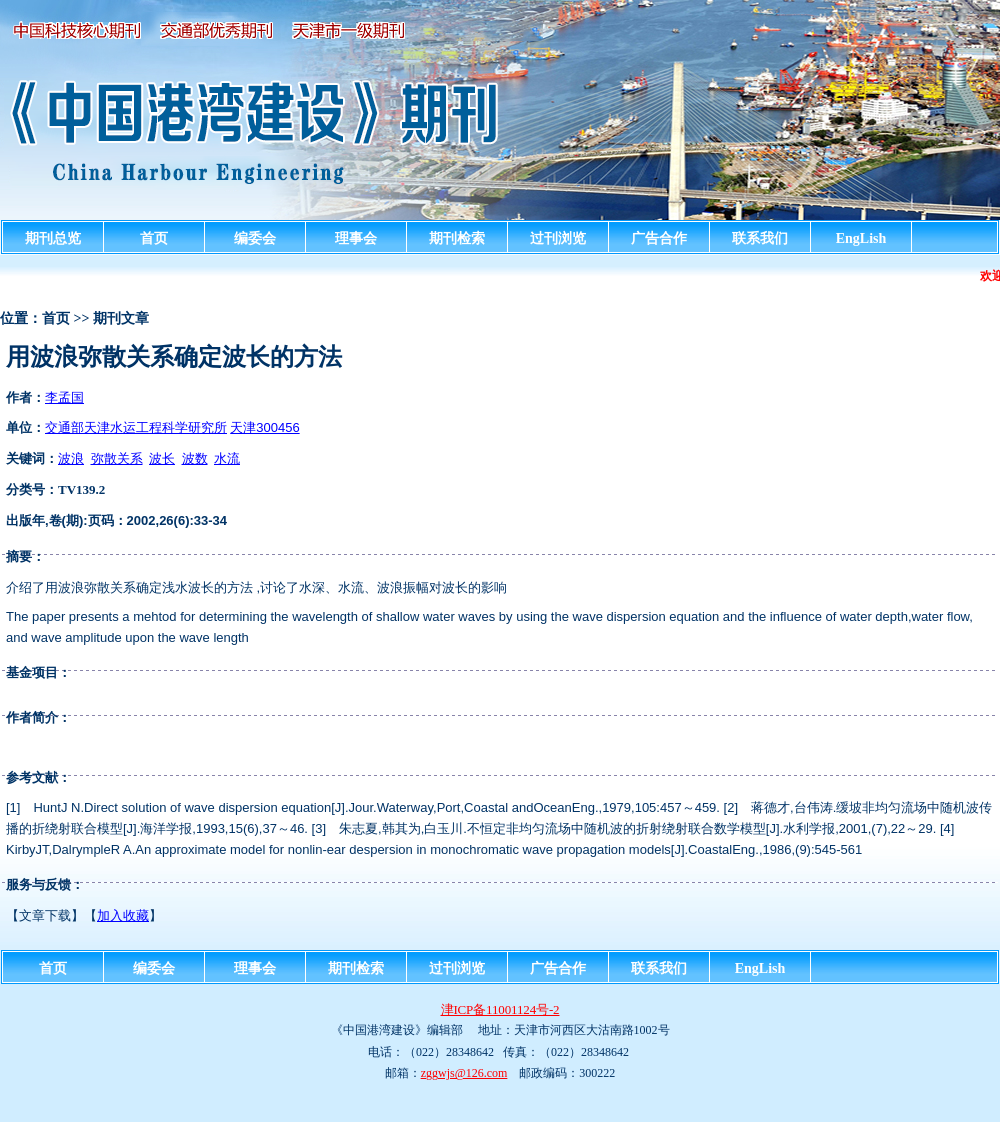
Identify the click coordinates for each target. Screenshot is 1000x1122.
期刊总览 (53, 238)
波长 (162, 458)
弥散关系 (117, 458)
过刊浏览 (558, 238)
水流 (227, 458)
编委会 (255, 238)
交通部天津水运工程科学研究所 (136, 427)
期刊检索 (457, 238)
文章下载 (45, 915)
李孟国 (64, 397)
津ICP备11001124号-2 (500, 1009)
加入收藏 (123, 915)
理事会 (356, 238)
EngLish (861, 238)
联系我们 (760, 238)
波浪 (71, 458)
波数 (195, 458)
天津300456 (264, 427)
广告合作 (659, 238)
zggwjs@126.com (464, 1073)
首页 (154, 238)
